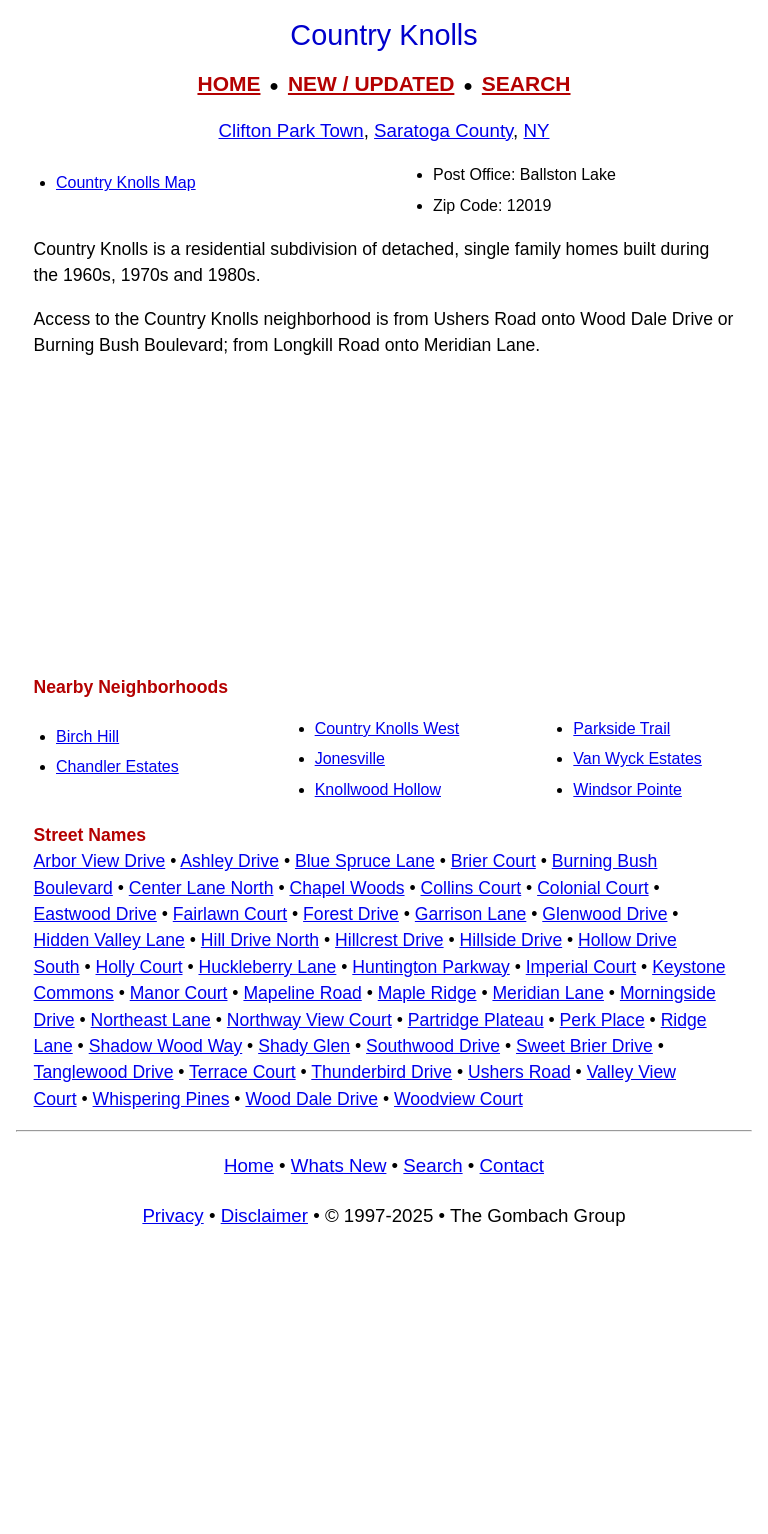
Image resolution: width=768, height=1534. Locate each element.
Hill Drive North (260, 940)
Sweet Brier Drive (584, 1046)
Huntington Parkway (430, 967)
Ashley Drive (229, 861)
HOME (228, 83)
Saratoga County (443, 130)
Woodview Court (458, 1099)
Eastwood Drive (95, 914)
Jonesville (350, 758)
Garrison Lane (471, 914)
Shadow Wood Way (166, 1046)
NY (537, 130)
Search (432, 1165)
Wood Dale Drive (311, 1099)
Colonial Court (592, 888)
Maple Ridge (427, 993)
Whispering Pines (161, 1099)
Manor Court (179, 993)
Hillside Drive (511, 940)
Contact (512, 1165)
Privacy (172, 1215)
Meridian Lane (548, 993)
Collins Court (470, 888)
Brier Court (493, 861)
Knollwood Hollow (378, 789)
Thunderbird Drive (381, 1072)
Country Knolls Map (126, 182)
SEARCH (526, 83)
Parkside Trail (621, 728)
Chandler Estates (117, 766)
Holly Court (139, 967)
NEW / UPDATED (371, 83)
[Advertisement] (384, 516)
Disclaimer (264, 1215)
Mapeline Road (302, 993)
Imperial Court (581, 967)
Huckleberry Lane (267, 967)
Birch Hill (87, 736)
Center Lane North (201, 888)
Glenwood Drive (604, 914)
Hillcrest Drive (389, 940)
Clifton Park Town (291, 130)
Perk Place (602, 1020)
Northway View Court (309, 1020)
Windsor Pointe (627, 789)
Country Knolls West (387, 728)
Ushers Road (519, 1072)
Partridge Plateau (476, 1020)
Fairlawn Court (230, 914)
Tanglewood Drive (104, 1072)
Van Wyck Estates (637, 758)
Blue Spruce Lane (365, 861)
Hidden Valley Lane (109, 940)
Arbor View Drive (100, 861)
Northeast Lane (151, 1020)
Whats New (339, 1165)
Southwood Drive (433, 1046)
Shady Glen (304, 1046)
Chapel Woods (346, 888)
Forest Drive (351, 914)
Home (249, 1165)
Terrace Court (242, 1072)
